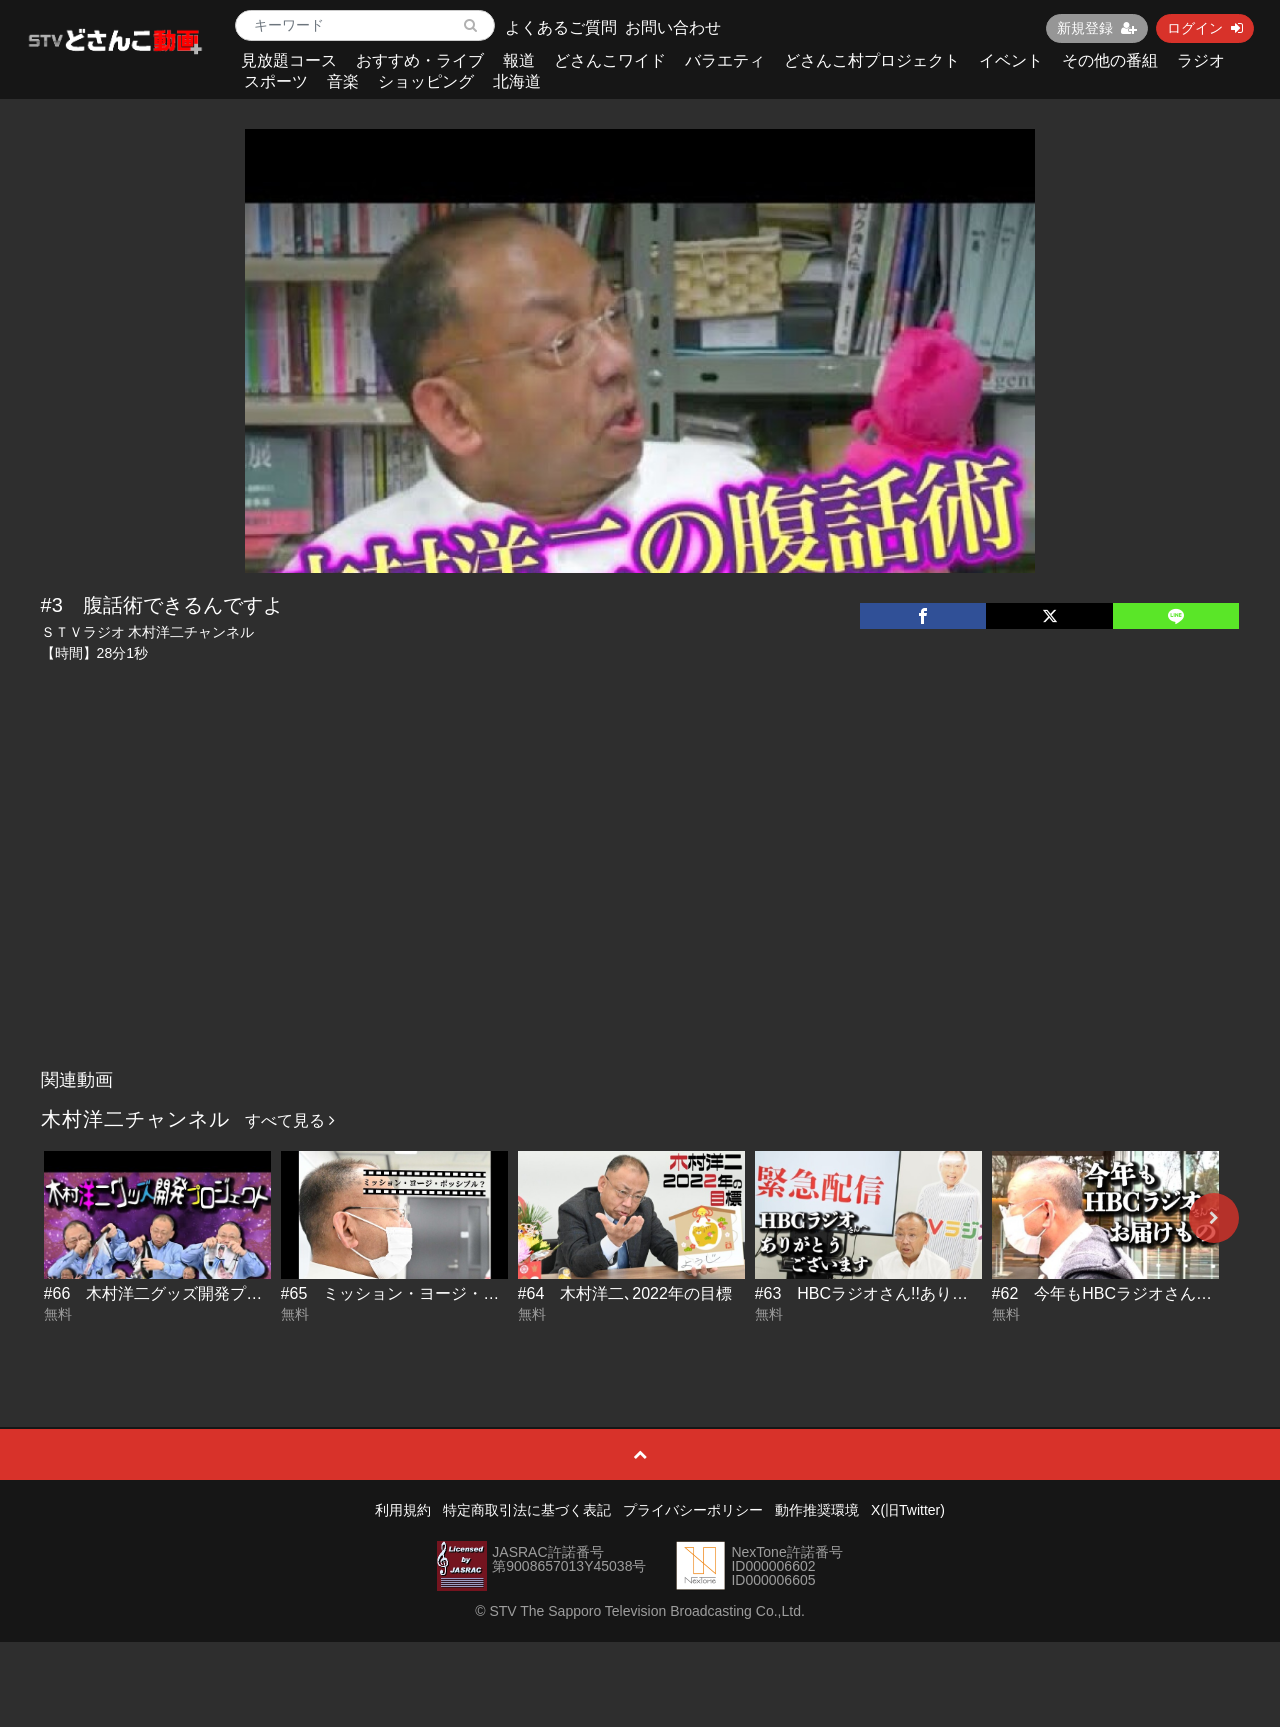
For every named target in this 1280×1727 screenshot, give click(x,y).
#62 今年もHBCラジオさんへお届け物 (1134, 1293)
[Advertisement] (640, 910)
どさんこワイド (610, 60)
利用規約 (403, 1510)
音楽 (343, 81)
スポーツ (276, 81)
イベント (1011, 60)
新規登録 (1097, 28)
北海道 (517, 81)
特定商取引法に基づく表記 (527, 1510)
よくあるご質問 (561, 27)
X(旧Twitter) (908, 1510)
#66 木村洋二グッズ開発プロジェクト (185, 1293)
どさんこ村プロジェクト (872, 60)
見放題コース (289, 60)
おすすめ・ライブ (420, 60)
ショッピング (426, 81)
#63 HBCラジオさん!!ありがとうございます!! (922, 1293)
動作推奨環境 (817, 1510)
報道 (519, 60)
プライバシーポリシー (693, 1510)
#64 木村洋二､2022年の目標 (625, 1293)
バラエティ (725, 60)
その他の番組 (1110, 60)
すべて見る (290, 1120)
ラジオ (1201, 60)
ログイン (1205, 28)
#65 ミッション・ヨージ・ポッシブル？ (430, 1293)
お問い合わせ (673, 27)
